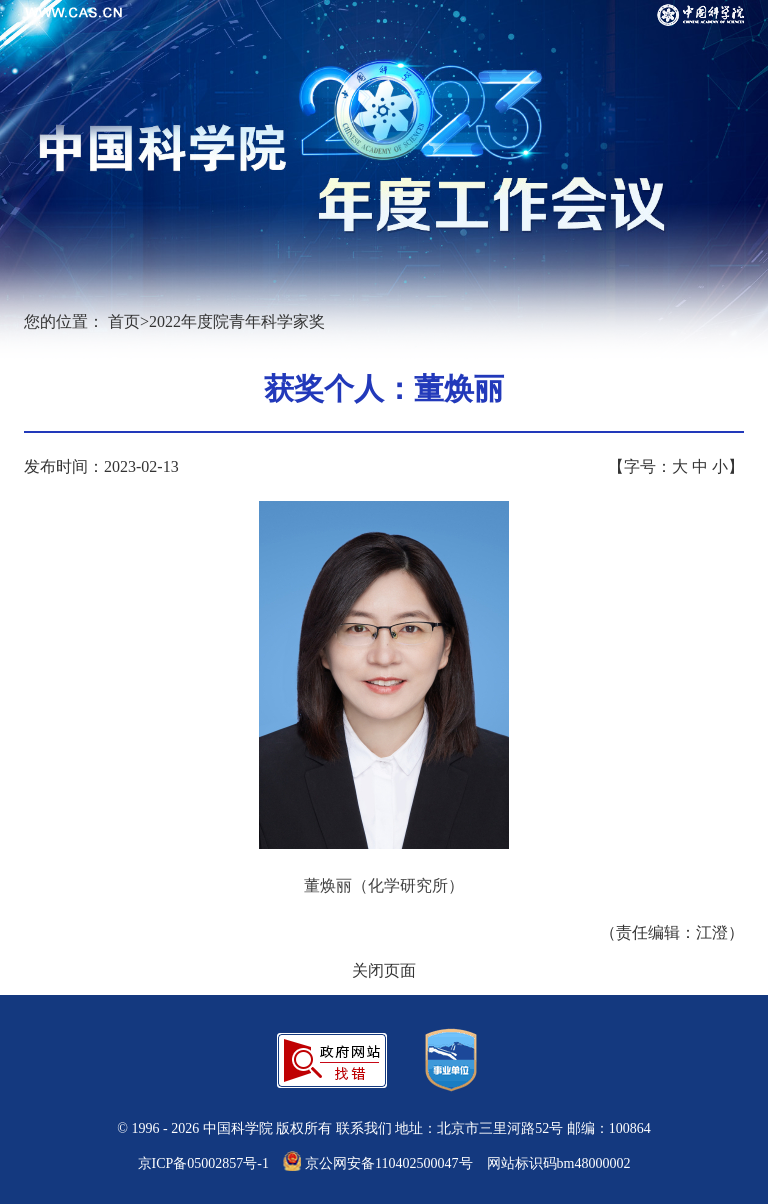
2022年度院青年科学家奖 (237, 321)
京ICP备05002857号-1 (203, 1163)
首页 (124, 321)
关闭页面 (384, 970)
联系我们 (364, 1128)
